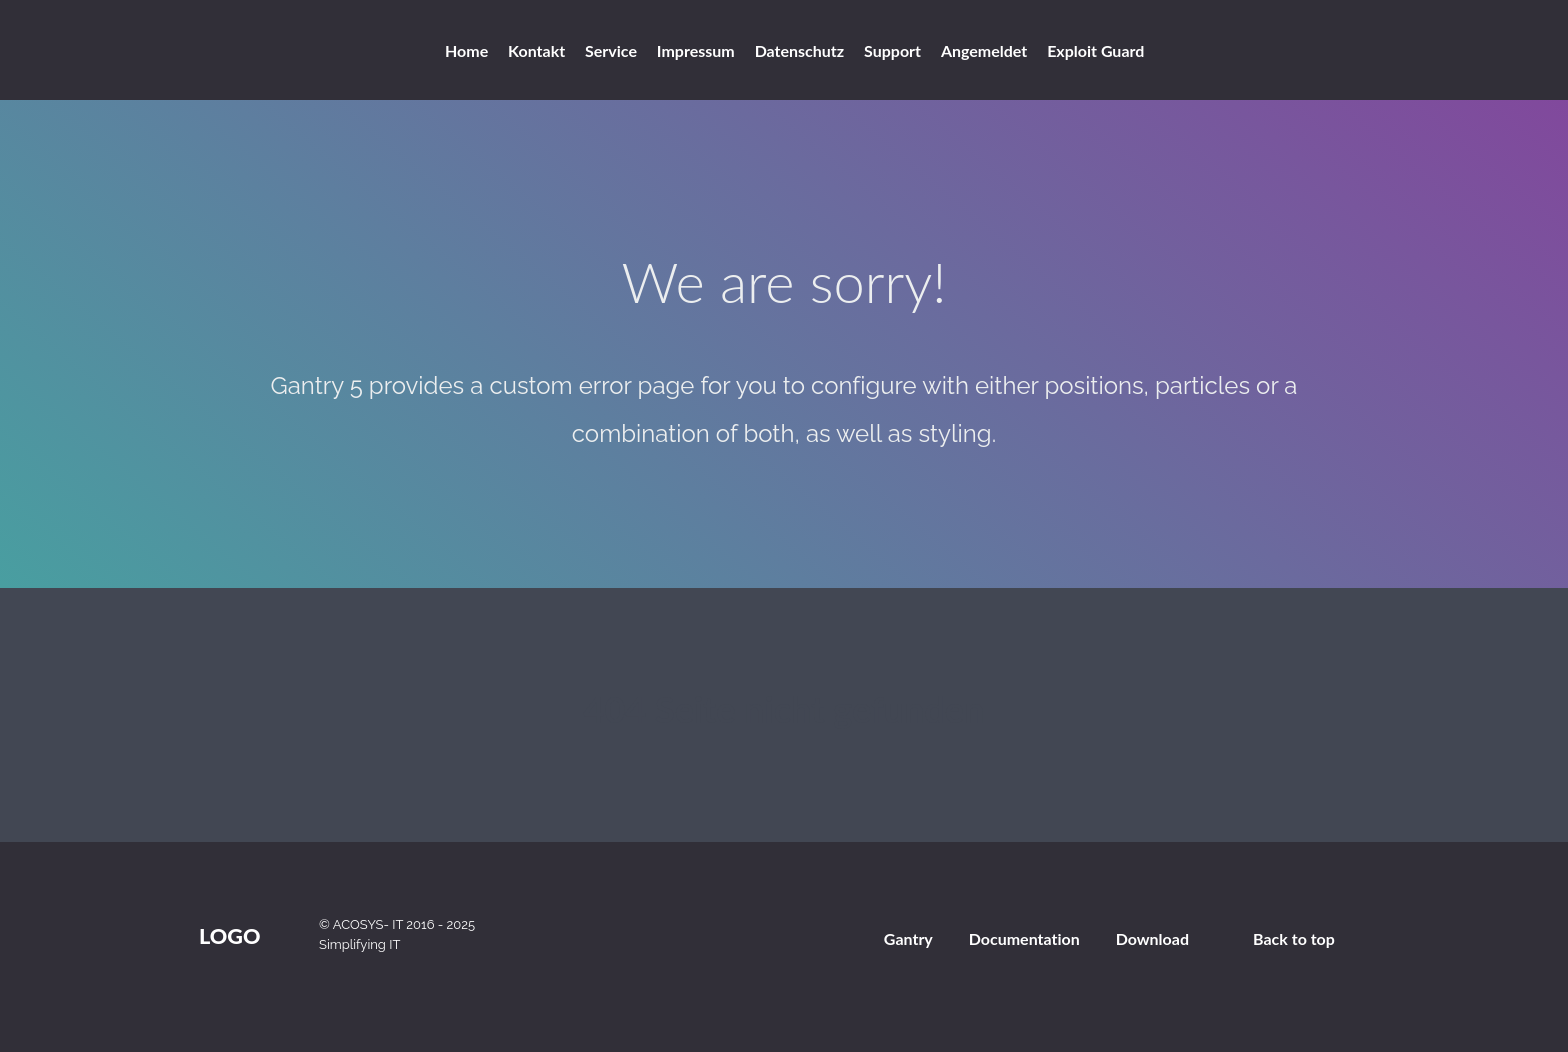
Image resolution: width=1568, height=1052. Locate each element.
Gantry (908, 938)
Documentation (1024, 938)
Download (1152, 938)
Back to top (1294, 938)
